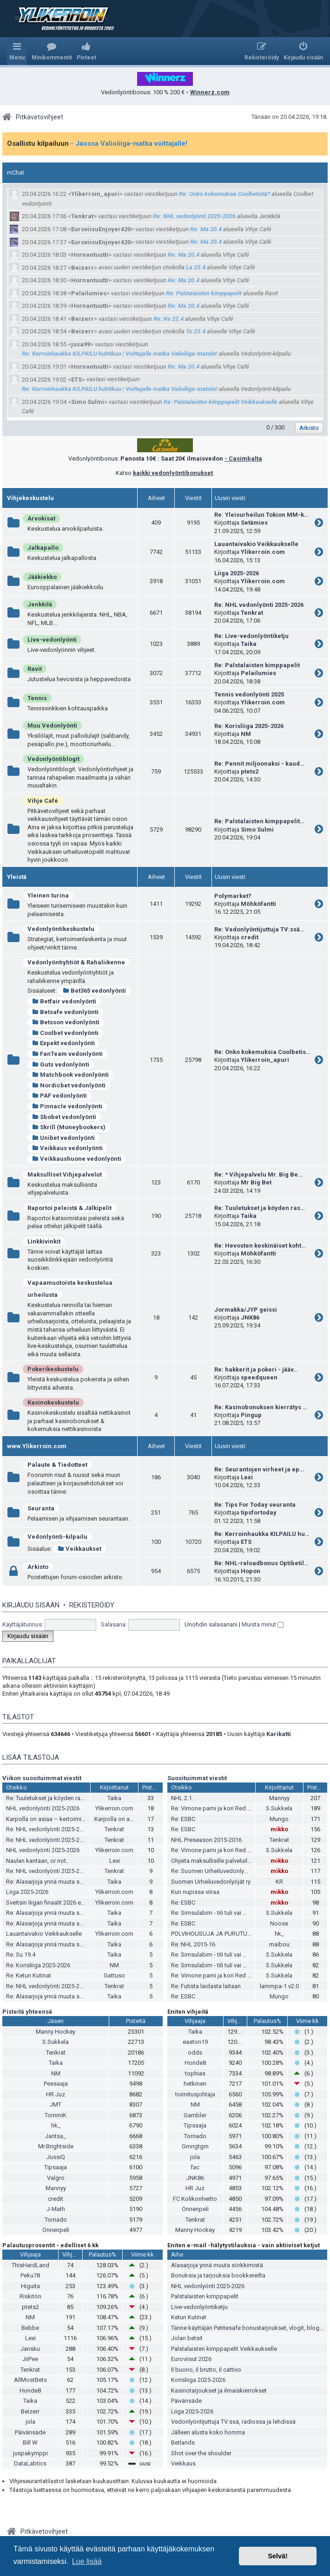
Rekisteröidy (91, 1605)
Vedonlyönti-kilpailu (57, 1536)
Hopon (250, 1571)
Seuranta (40, 1508)
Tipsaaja (55, 2167)
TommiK (55, 2115)
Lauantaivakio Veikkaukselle (256, 543)
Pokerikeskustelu (53, 1369)
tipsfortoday (259, 1512)
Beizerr (82, 267)
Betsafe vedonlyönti (65, 1011)
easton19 (195, 2041)
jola (195, 2156)
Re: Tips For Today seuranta (255, 1504)
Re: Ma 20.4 (206, 229)
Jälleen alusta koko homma (208, 2432)
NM (246, 733)
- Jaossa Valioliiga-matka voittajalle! (129, 143)
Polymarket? (232, 895)
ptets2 (249, 771)
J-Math (55, 2208)
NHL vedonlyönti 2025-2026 (42, 1808)
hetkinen (195, 2083)
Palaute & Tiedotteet (57, 1464)
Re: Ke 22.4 (168, 318)
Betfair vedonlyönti (64, 1001)
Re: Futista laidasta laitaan (206, 1986)
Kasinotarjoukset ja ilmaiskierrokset (219, 2390)
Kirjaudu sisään (30, 1605)
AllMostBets (30, 2379)
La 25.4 (195, 267)
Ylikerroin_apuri (95, 193)
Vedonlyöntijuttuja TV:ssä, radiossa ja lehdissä (233, 2421)
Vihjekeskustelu (30, 497)
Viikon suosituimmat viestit (41, 1778)
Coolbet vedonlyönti (65, 1032)
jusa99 (80, 344)
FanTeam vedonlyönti (67, 1053)
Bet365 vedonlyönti (94, 990)
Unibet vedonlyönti (63, 1137)
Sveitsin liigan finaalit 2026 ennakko (53, 1902)
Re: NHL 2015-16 (193, 1944)
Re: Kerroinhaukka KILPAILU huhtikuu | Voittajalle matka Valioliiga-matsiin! (120, 353)
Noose (279, 1923)
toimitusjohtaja (195, 2094)
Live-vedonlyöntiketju (199, 2306)
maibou (279, 1944)
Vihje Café (42, 800)
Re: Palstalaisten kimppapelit (204, 293)
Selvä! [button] (277, 2556)
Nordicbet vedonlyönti (69, 1085)
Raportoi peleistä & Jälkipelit (69, 1207)
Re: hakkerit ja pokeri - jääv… (256, 1369)
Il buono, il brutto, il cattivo (206, 2369)
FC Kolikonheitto (195, 2198)
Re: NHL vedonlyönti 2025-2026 (194, 216)
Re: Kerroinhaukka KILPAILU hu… (262, 1533)
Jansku (30, 2348)
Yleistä (16, 876)
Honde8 (195, 2062)
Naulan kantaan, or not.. (37, 1860)
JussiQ (55, 2156)
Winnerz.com (210, 92)
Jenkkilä (39, 604)
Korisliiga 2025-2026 (198, 2379)
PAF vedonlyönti (59, 1095)
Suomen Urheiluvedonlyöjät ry (211, 1881)
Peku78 (30, 2275)
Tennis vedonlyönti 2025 (249, 694)
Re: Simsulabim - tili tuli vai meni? (215, 1912)
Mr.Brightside (55, 2146)
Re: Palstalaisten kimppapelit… (259, 821)
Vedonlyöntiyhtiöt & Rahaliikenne (76, 962)
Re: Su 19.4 (20, 1954)
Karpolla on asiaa (117, 1818)
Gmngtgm (195, 2146)
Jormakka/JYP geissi (245, 1309)
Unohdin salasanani (211, 1624)
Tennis (37, 698)
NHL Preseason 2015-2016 (206, 1839)
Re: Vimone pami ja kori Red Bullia (216, 1808)
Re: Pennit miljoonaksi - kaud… (259, 763)
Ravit (34, 668)
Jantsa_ (55, 2136)
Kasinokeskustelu (53, 1402)
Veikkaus (183, 2463)
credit (249, 937)
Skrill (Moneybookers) (69, 1127)
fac (195, 2167)
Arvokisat (41, 518)
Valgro (56, 2177)
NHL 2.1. (182, 1798)
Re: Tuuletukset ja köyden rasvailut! (52, 1798)
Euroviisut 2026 (191, 2358)
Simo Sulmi (87, 401)
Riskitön (30, 2296)
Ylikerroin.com (263, 551)
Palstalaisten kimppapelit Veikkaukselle (224, 2348)
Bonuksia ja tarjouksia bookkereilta (218, 2275)
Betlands (183, 2442)
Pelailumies (88, 293)
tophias (195, 2073)
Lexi (247, 1477)
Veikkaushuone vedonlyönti (76, 1158)
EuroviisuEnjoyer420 (101, 229)
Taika (249, 643)
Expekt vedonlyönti (63, 1043)
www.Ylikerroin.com (36, 1446)
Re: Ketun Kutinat (28, 1975)
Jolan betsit (187, 2338)
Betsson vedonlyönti (65, 1022)
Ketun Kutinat (188, 2317)
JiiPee (30, 2358)
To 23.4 (195, 331)
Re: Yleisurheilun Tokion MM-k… (261, 514)
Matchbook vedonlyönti (70, 1074)
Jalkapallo (43, 547)
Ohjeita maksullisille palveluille (211, 1860)
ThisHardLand (30, 2265)
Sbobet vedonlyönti (64, 1116)
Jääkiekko (42, 576)
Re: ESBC (183, 1818)
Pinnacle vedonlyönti (67, 1106)
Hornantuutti (89, 254)
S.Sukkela (279, 1808)
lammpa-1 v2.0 (279, 1986)
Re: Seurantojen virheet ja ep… (259, 1469)
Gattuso (114, 1975)
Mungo (279, 1818)
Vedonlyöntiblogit (53, 758)
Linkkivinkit (43, 1241)
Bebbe (30, 2327)
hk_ (279, 1933)
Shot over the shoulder (201, 2453)
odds (195, 2052)
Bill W (30, 2442)
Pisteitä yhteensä (27, 2011)
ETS (76, 379)
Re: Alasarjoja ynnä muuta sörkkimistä (57, 1881)
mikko (279, 1829)
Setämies (254, 522)
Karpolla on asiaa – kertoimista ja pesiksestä (66, 1818)
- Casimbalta (243, 458)
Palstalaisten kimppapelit (204, 2296)
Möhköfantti (258, 903)
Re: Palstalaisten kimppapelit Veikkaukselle (220, 401)
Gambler (195, 2115)
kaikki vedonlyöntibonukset (173, 472)
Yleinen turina (48, 895)
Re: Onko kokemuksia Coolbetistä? (224, 193)
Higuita (30, 2286)
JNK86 (250, 1317)
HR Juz (55, 2094)
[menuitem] (52, 51)
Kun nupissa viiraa (195, 1891)
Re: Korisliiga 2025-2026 (249, 725)
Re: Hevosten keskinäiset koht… (260, 1245)
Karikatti (278, 1733)
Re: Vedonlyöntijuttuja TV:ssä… (259, 929)
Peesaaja (56, 2083)
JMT (55, 2104)
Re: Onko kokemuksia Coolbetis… (262, 1051)
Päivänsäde (30, 2432)
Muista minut (263, 1624)
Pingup (251, 1415)
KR (279, 1881)
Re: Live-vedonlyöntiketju (251, 635)
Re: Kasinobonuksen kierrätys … (260, 1407)
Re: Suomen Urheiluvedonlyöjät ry (215, 1870)
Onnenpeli (55, 2229)
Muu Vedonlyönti (52, 725)
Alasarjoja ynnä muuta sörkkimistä (217, 2265)
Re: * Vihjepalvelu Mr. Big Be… (258, 1174)
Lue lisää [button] (87, 2561)
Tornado (56, 2219)
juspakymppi (30, 2453)
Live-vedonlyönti (52, 639)
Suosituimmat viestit (197, 1778)
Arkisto (37, 1566)
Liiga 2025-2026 (236, 573)
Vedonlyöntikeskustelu (60, 928)
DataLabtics (30, 2463)
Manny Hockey (55, 2031)
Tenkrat (82, 216)
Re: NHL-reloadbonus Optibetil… (261, 1563)
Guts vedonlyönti (60, 1064)
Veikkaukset (79, 1548)
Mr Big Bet (256, 1182)
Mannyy (279, 1798)
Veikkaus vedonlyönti (67, 1148)
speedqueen (259, 1377)
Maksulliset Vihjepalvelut (64, 1174)
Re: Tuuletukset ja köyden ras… (259, 1207)
